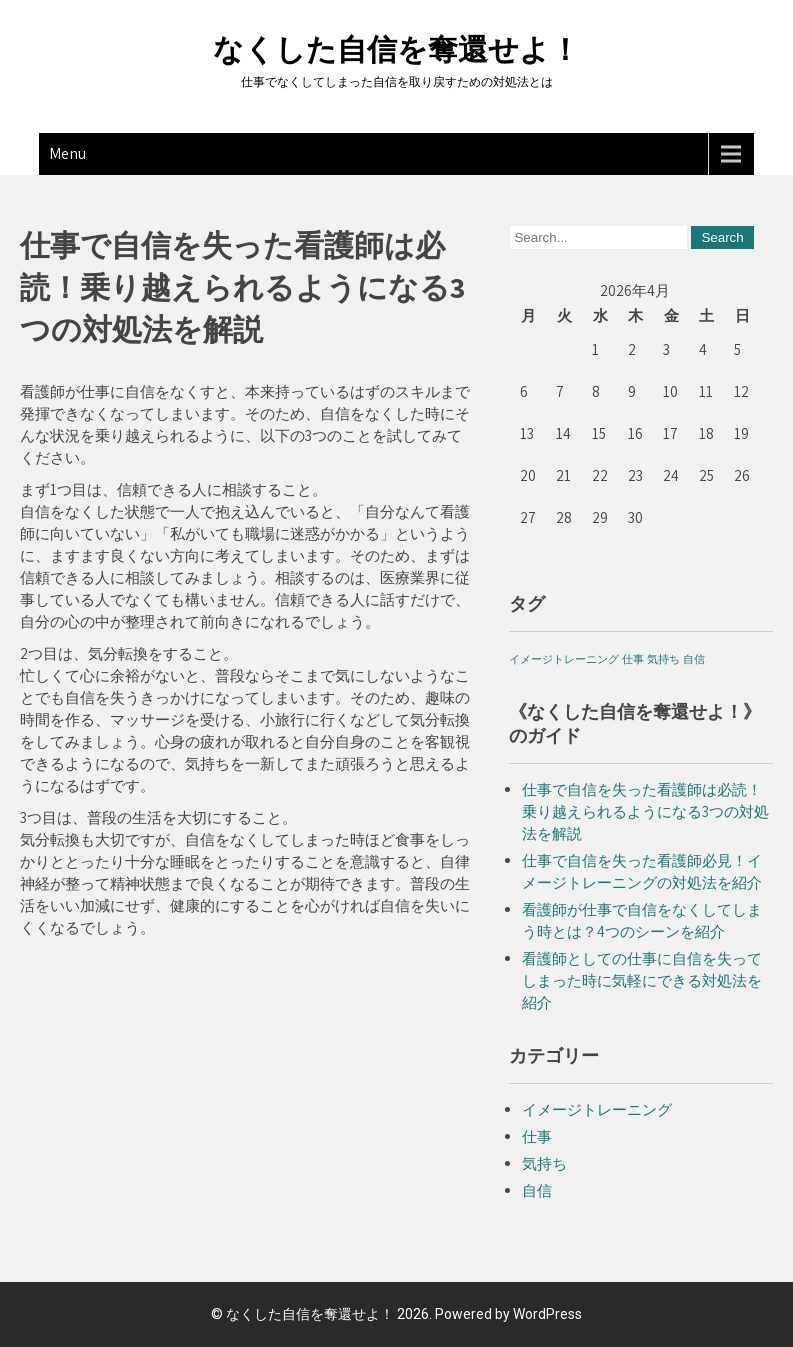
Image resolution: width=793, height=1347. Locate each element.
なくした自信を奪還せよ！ (396, 49)
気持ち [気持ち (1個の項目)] (663, 659)
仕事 (537, 1136)
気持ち (544, 1163)
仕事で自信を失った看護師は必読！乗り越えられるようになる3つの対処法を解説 (645, 811)
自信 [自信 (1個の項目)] (694, 659)
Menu (67, 153)
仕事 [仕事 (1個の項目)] (633, 659)
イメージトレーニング (597, 1109)
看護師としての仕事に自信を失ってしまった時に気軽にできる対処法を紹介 (642, 980)
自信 (537, 1190)
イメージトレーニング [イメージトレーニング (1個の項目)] (564, 659)
